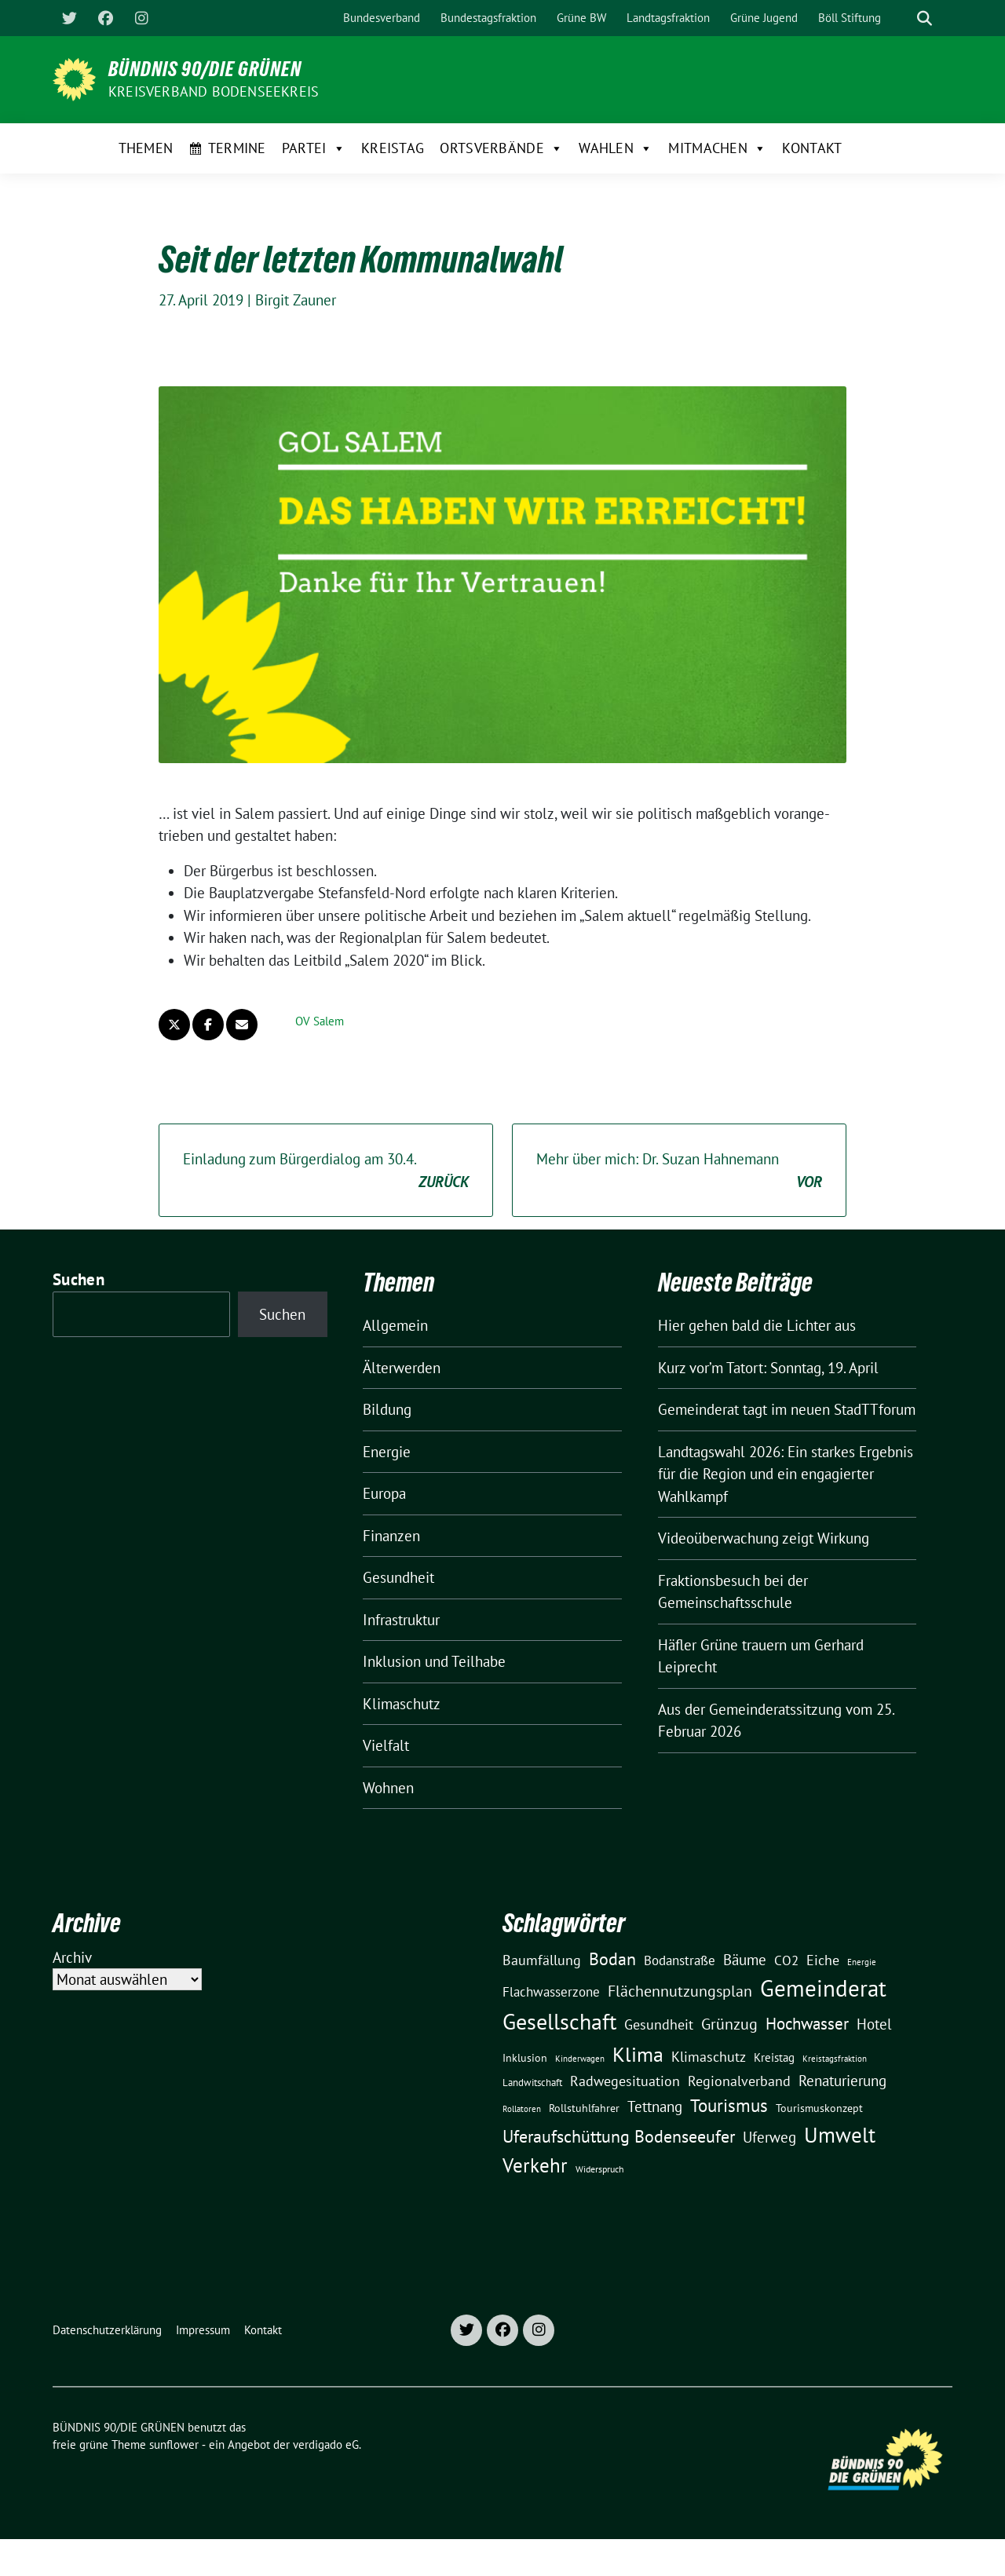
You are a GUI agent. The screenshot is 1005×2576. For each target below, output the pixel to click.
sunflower (174, 2444)
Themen (146, 148)
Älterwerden (401, 1367)
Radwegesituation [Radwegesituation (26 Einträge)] (625, 2081)
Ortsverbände (501, 148)
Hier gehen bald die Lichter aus (757, 1325)
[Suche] (902, 18)
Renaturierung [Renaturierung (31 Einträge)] (842, 2080)
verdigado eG (326, 2444)
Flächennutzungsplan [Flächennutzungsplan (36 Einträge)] (680, 1991)
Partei (313, 148)
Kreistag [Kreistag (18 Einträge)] (774, 2057)
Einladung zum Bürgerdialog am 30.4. (326, 1171)
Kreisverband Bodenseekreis (213, 91)
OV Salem (319, 1021)
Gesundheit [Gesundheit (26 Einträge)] (658, 2024)
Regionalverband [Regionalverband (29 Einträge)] (739, 2080)
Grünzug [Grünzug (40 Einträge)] (729, 2023)
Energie (387, 1451)
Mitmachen (717, 148)
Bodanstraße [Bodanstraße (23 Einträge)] (679, 1960)
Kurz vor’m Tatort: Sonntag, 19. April (768, 1367)
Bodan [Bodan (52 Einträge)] (612, 1959)
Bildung (387, 1409)
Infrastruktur (401, 1619)
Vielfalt (386, 1745)
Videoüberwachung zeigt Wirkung (763, 1538)
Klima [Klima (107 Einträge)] (637, 2054)
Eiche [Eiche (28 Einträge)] (822, 1960)
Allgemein (395, 1325)
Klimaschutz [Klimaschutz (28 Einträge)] (708, 2057)
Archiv (72, 1957)
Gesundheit (398, 1577)
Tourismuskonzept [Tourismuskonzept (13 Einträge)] (819, 2108)
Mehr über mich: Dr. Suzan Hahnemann (679, 1171)
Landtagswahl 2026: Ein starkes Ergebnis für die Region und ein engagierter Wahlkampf (785, 1474)
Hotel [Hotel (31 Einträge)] (874, 2024)
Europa (384, 1493)
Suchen (78, 1279)
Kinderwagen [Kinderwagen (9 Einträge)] (580, 2058)
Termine (237, 148)
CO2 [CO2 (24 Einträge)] (786, 1960)
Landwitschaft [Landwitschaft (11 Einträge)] (532, 2082)
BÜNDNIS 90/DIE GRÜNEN (205, 69)
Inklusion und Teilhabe (434, 1661)
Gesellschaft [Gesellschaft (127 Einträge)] (559, 2022)
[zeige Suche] (924, 18)
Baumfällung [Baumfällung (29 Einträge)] (541, 1959)
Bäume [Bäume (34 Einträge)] (744, 1959)
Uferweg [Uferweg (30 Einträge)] (769, 2137)
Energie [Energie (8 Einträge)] (861, 1962)
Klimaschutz (401, 1703)
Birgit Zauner (295, 299)
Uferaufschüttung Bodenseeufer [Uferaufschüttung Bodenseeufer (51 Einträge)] (618, 2136)
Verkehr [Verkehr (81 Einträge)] (535, 2165)
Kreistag (392, 148)
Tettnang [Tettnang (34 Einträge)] (654, 2106)
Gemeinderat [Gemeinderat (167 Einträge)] (823, 1988)
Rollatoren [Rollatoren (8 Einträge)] (521, 2108)
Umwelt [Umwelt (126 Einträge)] (839, 2135)
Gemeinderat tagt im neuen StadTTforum (786, 1409)
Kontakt (812, 148)
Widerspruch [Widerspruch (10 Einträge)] (600, 2169)
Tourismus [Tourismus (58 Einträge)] (729, 2105)
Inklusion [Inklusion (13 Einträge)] (524, 2058)
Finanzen (391, 1535)
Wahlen (615, 148)
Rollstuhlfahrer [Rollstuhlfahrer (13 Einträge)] (584, 2108)
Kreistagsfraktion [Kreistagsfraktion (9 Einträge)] (834, 2058)
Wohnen (388, 1787)
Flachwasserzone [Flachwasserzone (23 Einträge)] (551, 1992)
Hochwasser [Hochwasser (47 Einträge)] (807, 2023)
